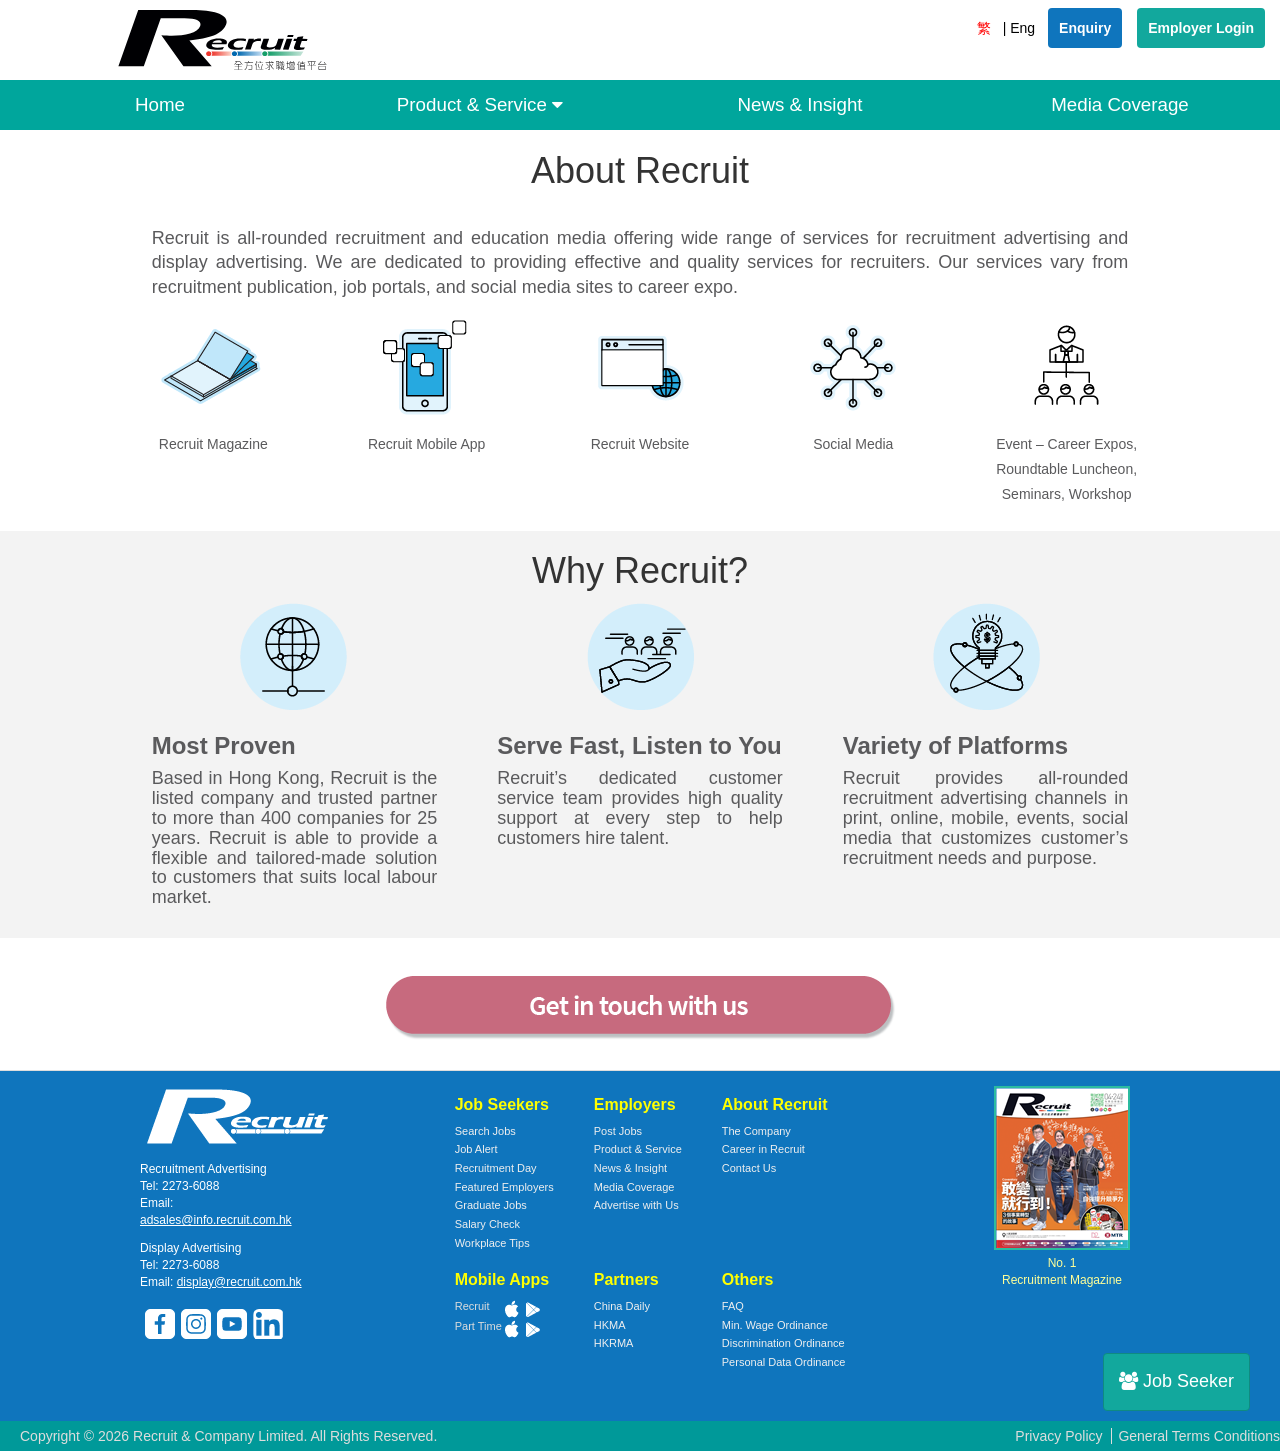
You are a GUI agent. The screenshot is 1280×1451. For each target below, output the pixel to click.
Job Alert (476, 1149)
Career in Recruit (763, 1149)
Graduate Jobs (491, 1205)
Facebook (160, 1324)
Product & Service (638, 1149)
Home (160, 104)
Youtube (232, 1324)
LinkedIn (268, 1324)
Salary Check (487, 1224)
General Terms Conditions (1199, 1436)
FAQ (733, 1306)
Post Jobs (618, 1131)
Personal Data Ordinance (784, 1362)
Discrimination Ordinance (783, 1343)
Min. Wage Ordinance (775, 1325)
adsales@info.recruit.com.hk (216, 1220)
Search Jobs (485, 1131)
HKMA (610, 1325)
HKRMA (614, 1343)
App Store (512, 1309)
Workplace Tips (492, 1243)
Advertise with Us (636, 1205)
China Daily (622, 1306)
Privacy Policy (1058, 1436)
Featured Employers (504, 1187)
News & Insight (799, 104)
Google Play (532, 1309)
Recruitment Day (496, 1168)
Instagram (196, 1324)
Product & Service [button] (480, 104)
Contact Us (749, 1168)
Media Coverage (1120, 104)
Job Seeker (1176, 1381)
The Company (756, 1131)
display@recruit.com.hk (239, 1282)
